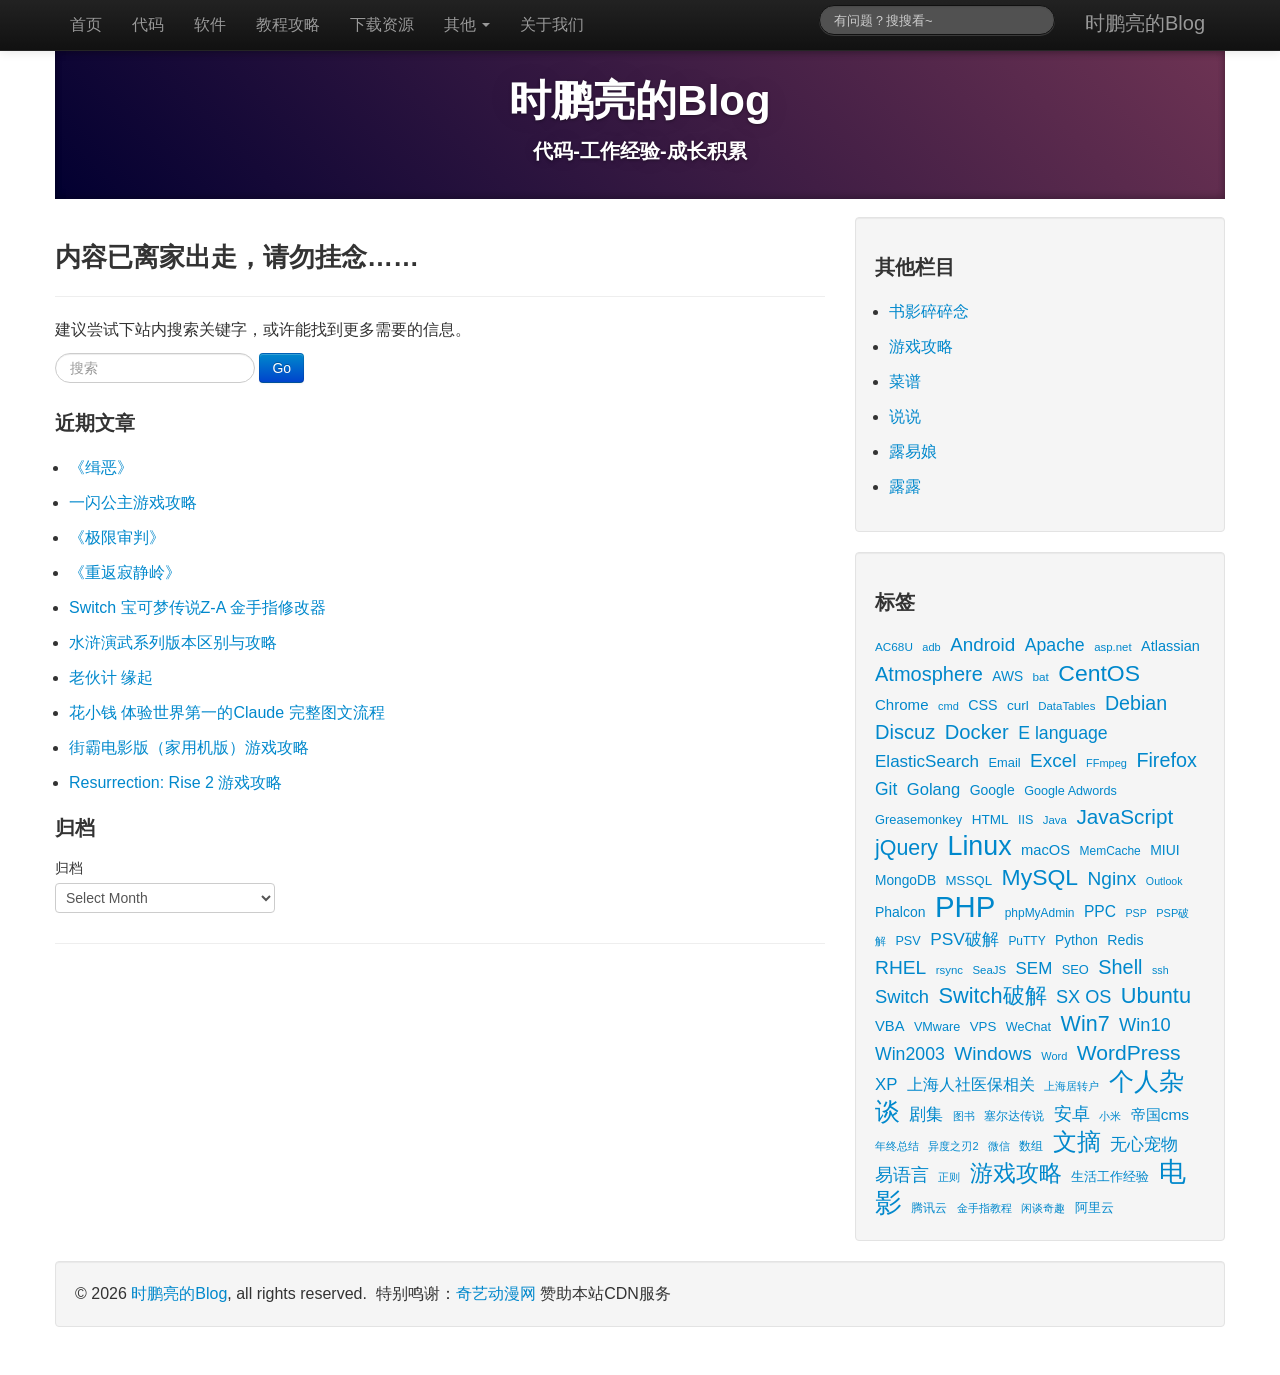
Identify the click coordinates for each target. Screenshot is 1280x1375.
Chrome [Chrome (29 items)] (902, 704)
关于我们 (552, 24)
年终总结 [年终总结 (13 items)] (897, 1146)
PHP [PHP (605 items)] (965, 906)
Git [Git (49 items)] (886, 789)
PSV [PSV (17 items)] (907, 941)
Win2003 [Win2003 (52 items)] (910, 1054)
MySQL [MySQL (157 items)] (1040, 877)
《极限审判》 (117, 537)
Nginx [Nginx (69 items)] (1112, 878)
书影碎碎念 (929, 311)
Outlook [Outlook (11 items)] (1164, 881)
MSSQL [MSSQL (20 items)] (969, 880)
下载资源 (382, 24)
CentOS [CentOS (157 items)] (1099, 673)
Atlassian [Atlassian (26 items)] (1170, 646)
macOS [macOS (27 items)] (1045, 850)
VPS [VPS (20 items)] (983, 1026)
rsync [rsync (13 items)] (949, 970)
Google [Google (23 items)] (992, 790)
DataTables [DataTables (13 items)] (1066, 706)
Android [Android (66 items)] (982, 644)
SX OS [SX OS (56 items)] (1083, 997)
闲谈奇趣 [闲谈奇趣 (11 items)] (1043, 1208)
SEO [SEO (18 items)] (1075, 969)
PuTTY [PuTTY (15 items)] (1026, 941)
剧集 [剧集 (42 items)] (926, 1114)
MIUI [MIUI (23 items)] (1164, 850)
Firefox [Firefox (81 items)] (1166, 760)
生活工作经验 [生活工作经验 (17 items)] (1110, 1177)
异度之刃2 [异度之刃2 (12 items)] (953, 1146)
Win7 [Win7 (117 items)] (1085, 1024)
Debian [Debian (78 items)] (1136, 703)
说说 (905, 416)
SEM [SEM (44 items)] (1034, 968)
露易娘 (913, 451)
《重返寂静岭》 (125, 572)
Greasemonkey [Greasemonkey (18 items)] (918, 819)
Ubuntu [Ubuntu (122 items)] (1156, 995)
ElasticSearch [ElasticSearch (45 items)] (927, 761)
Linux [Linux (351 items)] (980, 846)
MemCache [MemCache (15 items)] (1110, 851)
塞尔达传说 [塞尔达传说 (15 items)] (1014, 1116)
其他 (467, 24)
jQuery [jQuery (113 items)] (906, 848)
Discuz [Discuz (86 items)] (905, 732)
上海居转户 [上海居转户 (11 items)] (1071, 1086)
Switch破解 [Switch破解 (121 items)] (992, 995)
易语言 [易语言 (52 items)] (902, 1175)
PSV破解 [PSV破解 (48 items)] (964, 939)
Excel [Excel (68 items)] (1053, 760)
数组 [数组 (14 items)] (1031, 1145)
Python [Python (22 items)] (1076, 940)
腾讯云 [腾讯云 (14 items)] (929, 1207)
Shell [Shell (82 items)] (1120, 967)
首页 (86, 24)
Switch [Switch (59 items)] (902, 996)
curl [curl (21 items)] (1018, 705)
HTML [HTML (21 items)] (990, 819)
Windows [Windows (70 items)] (993, 1053)
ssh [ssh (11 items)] (1160, 970)
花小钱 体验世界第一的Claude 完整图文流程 (227, 712)
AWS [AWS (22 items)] (1007, 676)
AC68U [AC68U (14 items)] (894, 646)
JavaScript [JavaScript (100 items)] (1124, 816)
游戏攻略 (921, 346)
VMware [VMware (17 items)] (937, 1027)
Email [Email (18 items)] (1004, 762)
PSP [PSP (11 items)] (1136, 913)
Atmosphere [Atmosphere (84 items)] (929, 674)
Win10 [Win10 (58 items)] (1145, 1024)
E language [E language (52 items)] (1063, 733)
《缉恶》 (101, 467)
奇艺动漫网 (496, 1293)
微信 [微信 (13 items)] (999, 1146)
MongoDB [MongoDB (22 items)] (905, 880)
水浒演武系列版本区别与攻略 (173, 642)
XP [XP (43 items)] (886, 1084)
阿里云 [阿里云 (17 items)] (1094, 1208)
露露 (905, 486)
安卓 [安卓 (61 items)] (1072, 1113)
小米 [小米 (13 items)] (1110, 1116)
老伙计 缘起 (111, 677)
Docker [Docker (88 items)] (977, 732)
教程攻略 (288, 24)
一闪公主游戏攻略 (133, 502)
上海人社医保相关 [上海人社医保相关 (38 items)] (971, 1084)
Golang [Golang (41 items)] (933, 789)
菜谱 (905, 381)
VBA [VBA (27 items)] (889, 1026)
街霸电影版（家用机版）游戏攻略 (189, 747)
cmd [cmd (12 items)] (948, 706)
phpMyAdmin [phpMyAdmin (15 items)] (1040, 913)
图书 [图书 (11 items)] (964, 1116)
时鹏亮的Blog (1145, 23)
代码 (148, 24)
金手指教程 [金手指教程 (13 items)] (984, 1208)
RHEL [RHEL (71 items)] (900, 967)
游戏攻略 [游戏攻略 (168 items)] (1016, 1173)
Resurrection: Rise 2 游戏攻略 (175, 782)
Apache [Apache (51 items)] (1055, 645)
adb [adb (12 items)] (931, 647)
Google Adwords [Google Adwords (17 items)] (1070, 791)
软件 (210, 24)
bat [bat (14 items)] (1041, 676)
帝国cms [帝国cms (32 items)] (1160, 1114)
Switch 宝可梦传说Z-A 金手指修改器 (197, 607)
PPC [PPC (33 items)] (1100, 911)
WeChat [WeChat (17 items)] (1028, 1027)
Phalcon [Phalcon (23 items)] (900, 912)
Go (281, 368)
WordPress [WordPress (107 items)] (1129, 1052)
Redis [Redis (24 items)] (1125, 940)
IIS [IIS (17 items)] (1025, 820)
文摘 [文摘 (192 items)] (1077, 1141)
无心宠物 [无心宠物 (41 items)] (1144, 1144)
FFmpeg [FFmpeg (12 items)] (1106, 763)
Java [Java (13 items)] (1055, 820)
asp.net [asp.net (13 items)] (1112, 647)
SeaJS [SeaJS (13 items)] (989, 970)
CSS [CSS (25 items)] (982, 705)
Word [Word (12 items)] (1054, 1056)
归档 (69, 868)
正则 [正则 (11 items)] (949, 1177)
